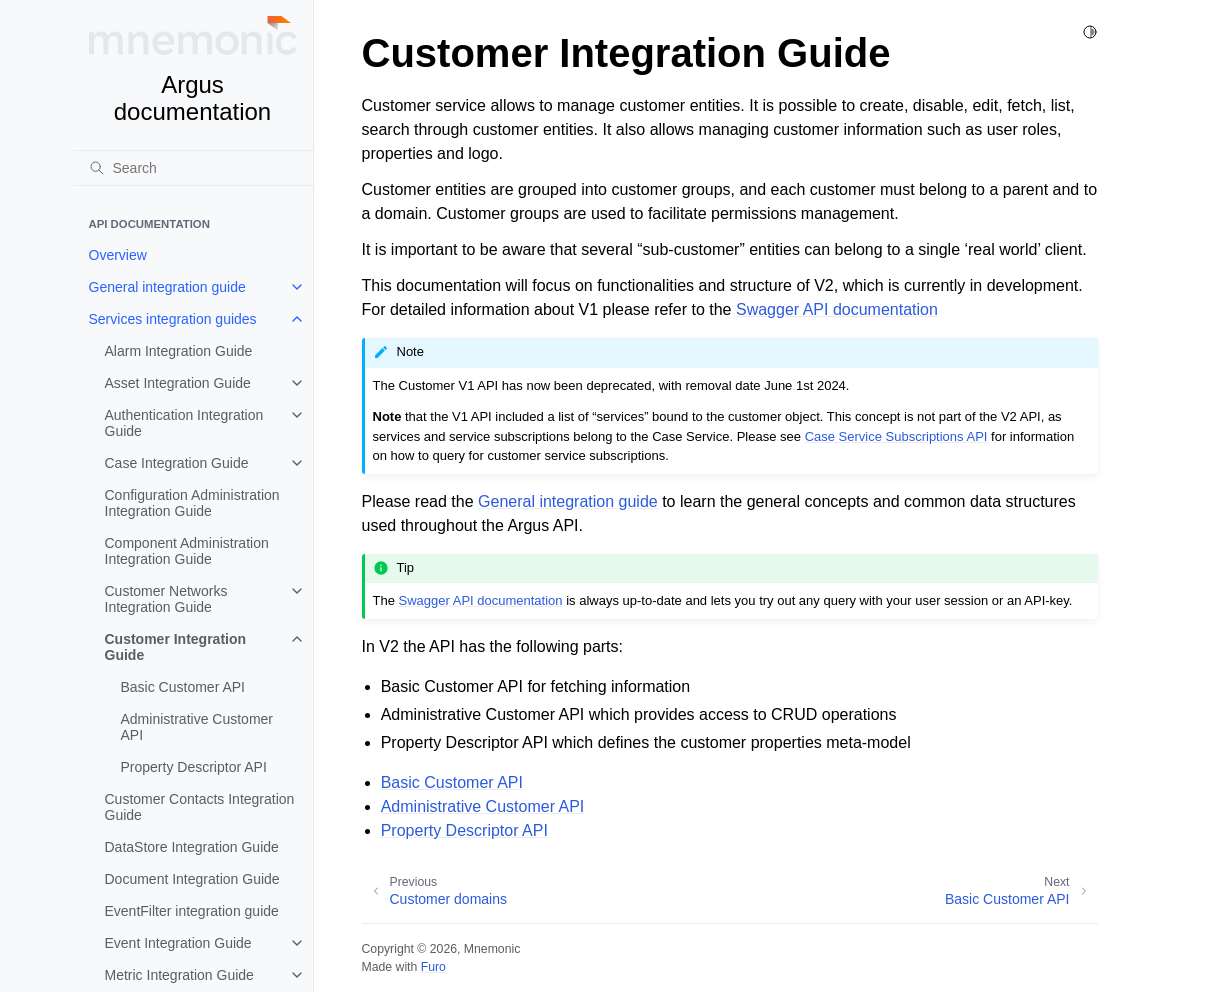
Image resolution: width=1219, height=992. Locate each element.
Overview (118, 255)
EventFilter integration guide (192, 911)
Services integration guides (173, 319)
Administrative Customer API (197, 727)
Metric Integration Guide (179, 975)
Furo (433, 967)
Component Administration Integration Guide (187, 551)
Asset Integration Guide (178, 383)
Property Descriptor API (194, 767)
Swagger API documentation (837, 309)
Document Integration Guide (192, 879)
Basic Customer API (183, 687)
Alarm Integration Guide (179, 351)
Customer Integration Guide (176, 647)
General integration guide (167, 287)
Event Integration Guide (178, 943)
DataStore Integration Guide (192, 847)
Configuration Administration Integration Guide (192, 503)
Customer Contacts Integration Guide (200, 807)
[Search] (193, 168)
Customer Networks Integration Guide (166, 599)
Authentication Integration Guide (184, 423)
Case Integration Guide (177, 463)
